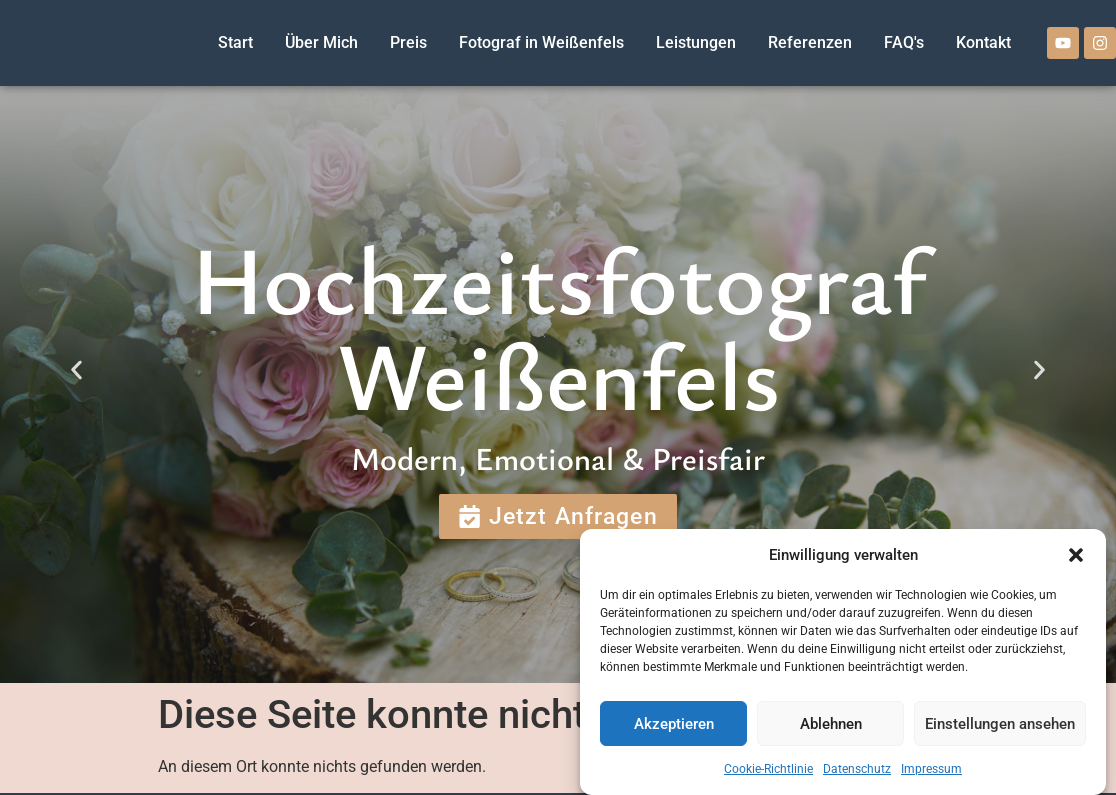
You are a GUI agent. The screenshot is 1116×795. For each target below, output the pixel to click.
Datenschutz (857, 769)
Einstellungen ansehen (1000, 724)
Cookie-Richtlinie (768, 769)
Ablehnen (831, 724)
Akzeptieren (674, 724)
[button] (1076, 555)
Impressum (931, 769)
